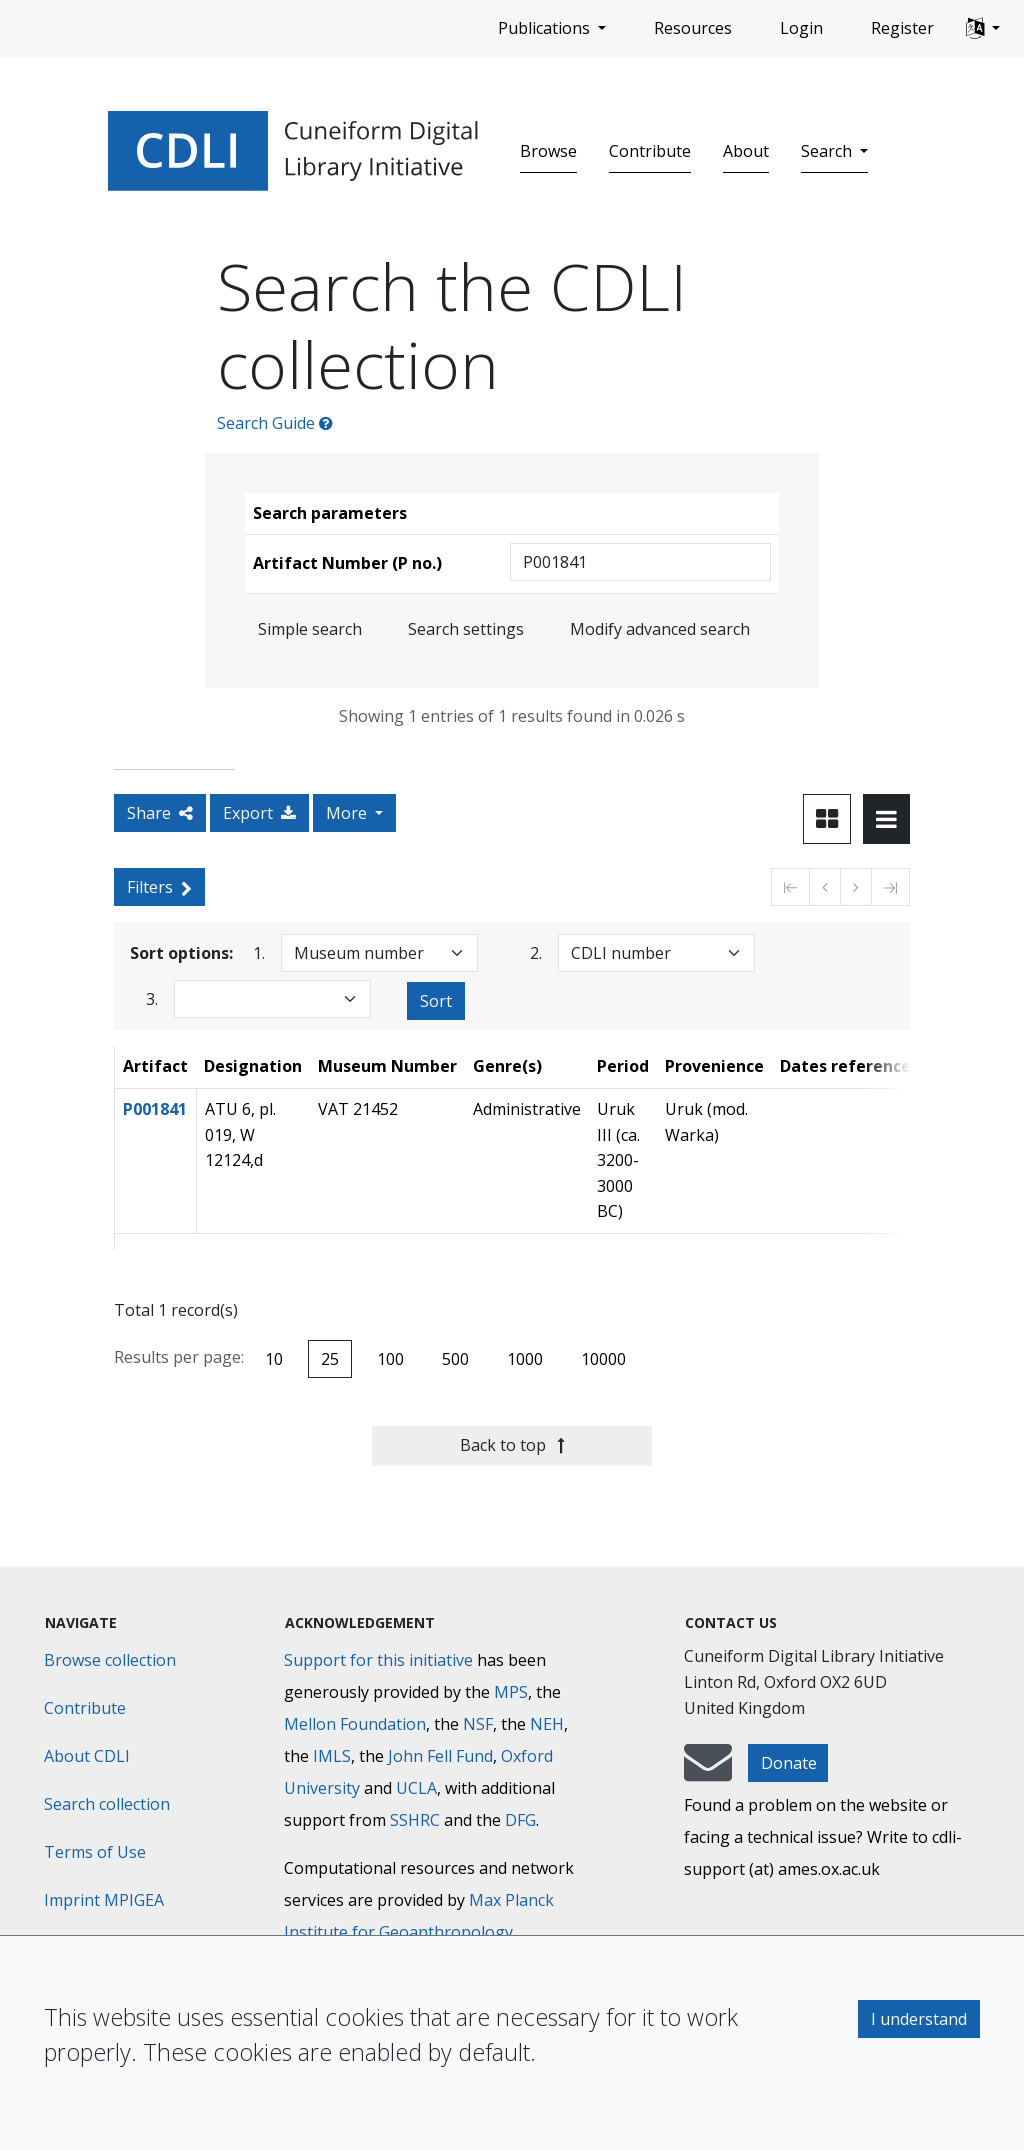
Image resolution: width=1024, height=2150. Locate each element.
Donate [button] (789, 1763)
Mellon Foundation (355, 1724)
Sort (436, 1001)
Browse (548, 151)
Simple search (310, 629)
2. (536, 952)
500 (455, 1359)
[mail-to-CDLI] (708, 1772)
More (348, 813)
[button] (983, 29)
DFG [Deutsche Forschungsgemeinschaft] (520, 1820)
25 (330, 1359)
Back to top (512, 1445)
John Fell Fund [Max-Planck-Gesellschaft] (440, 1756)
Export (259, 813)
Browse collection (110, 1660)
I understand (919, 2019)
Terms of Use (95, 1852)
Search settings (466, 629)
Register (902, 28)
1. (259, 952)
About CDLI (87, 1756)
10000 (603, 1359)
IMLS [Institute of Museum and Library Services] (332, 1756)
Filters (159, 887)
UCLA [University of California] (416, 1788)
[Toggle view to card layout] (827, 819)
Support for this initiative (378, 1660)
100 (390, 1359)
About (746, 151)
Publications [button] (546, 28)
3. (152, 998)
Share (160, 813)
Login (801, 28)
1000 (525, 1359)
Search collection (107, 1804)
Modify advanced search (660, 629)
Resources (693, 28)
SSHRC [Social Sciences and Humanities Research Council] (415, 1820)
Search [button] (828, 151)
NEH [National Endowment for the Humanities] (547, 1724)
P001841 (155, 1109)
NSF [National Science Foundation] (478, 1724)
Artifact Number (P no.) (347, 563)
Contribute (650, 151)
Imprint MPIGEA (104, 1900)
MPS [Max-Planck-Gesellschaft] (511, 1692)
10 (274, 1359)
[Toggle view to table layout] (886, 819)
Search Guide (275, 423)
